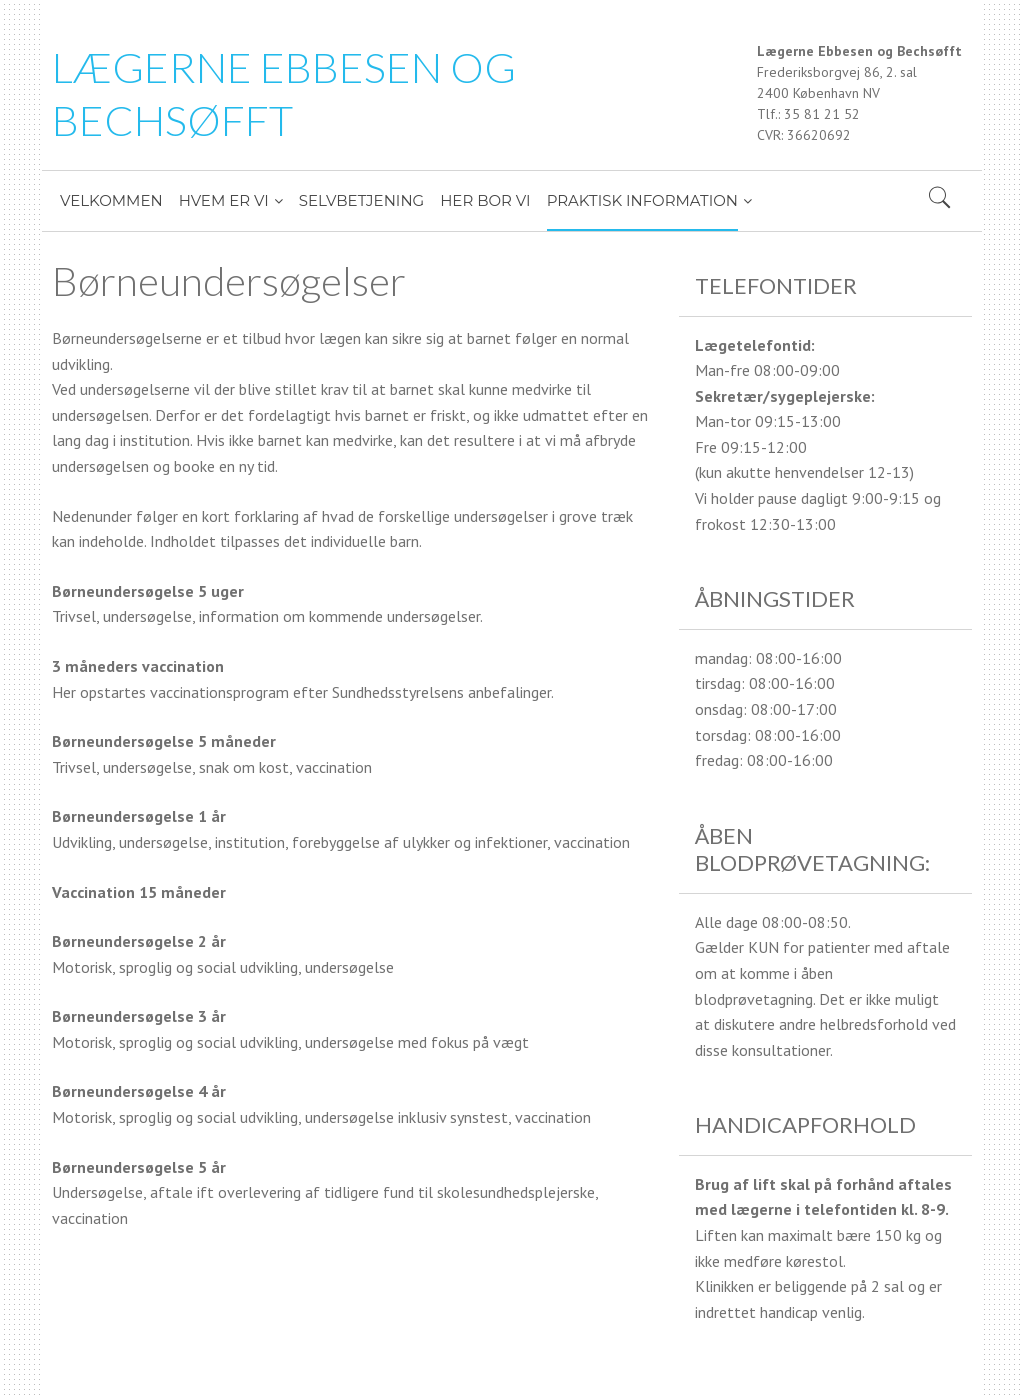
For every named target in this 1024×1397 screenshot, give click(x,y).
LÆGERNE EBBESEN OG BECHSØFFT (284, 93)
